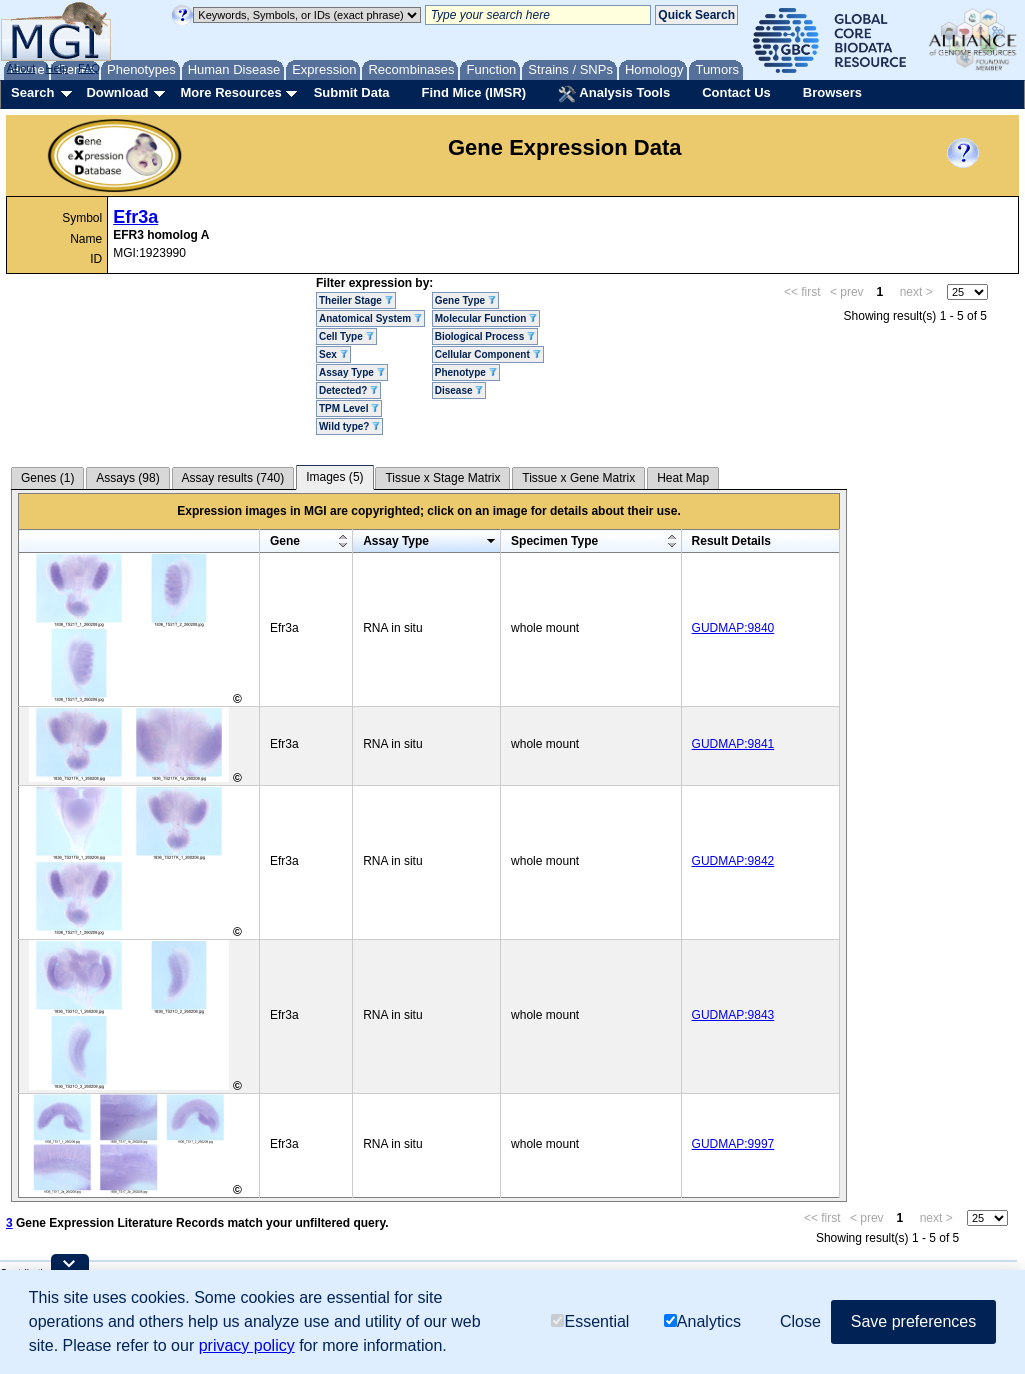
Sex (333, 354)
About (21, 68)
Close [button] (800, 1321)
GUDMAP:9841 (733, 744)
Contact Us (736, 92)
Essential (590, 1321)
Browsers (832, 92)
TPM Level (349, 408)
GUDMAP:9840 (733, 628)
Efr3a (135, 217)
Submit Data (352, 92)
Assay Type (352, 372)
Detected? (348, 390)
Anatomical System (370, 318)
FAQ (89, 68)
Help (56, 68)
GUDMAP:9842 (733, 861)
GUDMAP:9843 (733, 1015)
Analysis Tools (614, 94)
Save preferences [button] (913, 1321)
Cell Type (346, 336)
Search (32, 92)
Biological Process (485, 336)
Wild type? (349, 426)
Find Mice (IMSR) (473, 92)
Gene (285, 541)
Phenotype (466, 372)
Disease (459, 390)
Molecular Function (486, 318)
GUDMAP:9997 (733, 1144)
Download (117, 92)
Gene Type (465, 300)
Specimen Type (554, 541)
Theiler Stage (356, 300)
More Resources (230, 92)
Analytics (702, 1321)
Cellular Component (488, 354)
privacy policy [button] (247, 1345)
